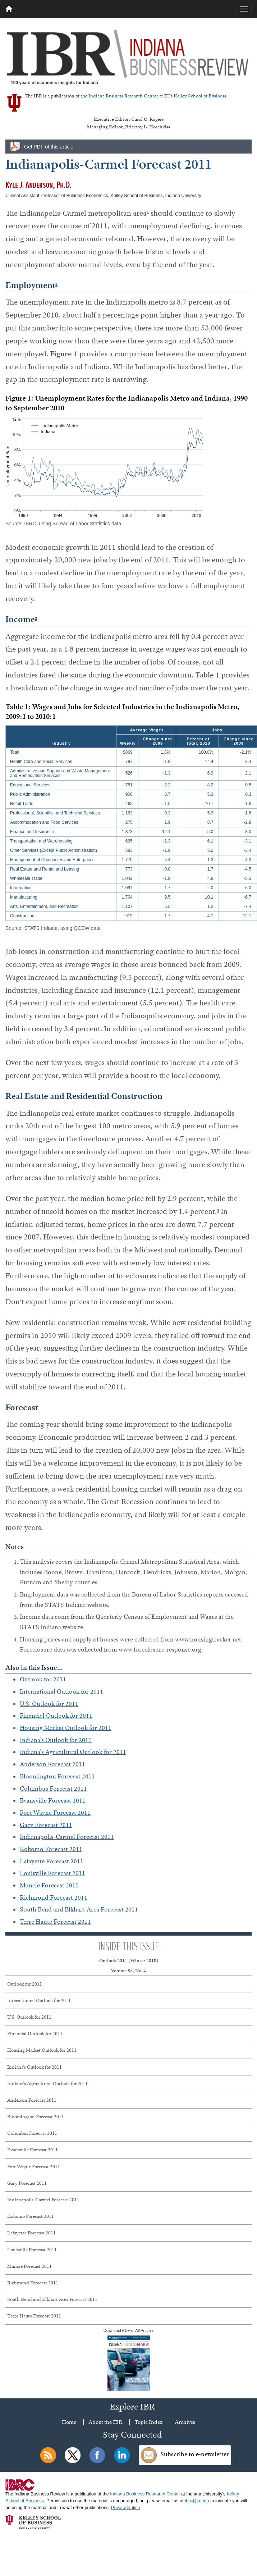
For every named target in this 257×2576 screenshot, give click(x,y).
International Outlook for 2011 (61, 1691)
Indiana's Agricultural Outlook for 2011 (73, 1752)
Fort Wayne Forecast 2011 (55, 1813)
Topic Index (148, 2422)
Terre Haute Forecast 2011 (55, 1922)
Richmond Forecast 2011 (53, 1897)
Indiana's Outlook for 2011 (56, 1740)
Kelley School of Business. (200, 95)
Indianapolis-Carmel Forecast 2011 (67, 1837)
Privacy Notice (125, 2507)
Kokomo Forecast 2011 (51, 1849)
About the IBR (105, 2422)
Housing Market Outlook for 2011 (65, 1728)
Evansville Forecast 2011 (53, 1800)
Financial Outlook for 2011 (56, 1715)
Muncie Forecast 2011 (49, 1885)
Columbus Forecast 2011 (53, 1788)
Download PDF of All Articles (128, 2359)
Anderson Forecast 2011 (52, 1764)
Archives (185, 2422)
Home (69, 2422)
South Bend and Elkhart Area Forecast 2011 (79, 1909)
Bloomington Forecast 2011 (57, 1776)
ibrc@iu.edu (197, 2500)
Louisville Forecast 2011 (52, 1873)
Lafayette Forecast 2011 (51, 1861)
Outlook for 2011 (43, 1679)
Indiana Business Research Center (123, 95)
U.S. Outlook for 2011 (49, 1704)
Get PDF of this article (48, 147)
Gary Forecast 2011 (46, 1825)
